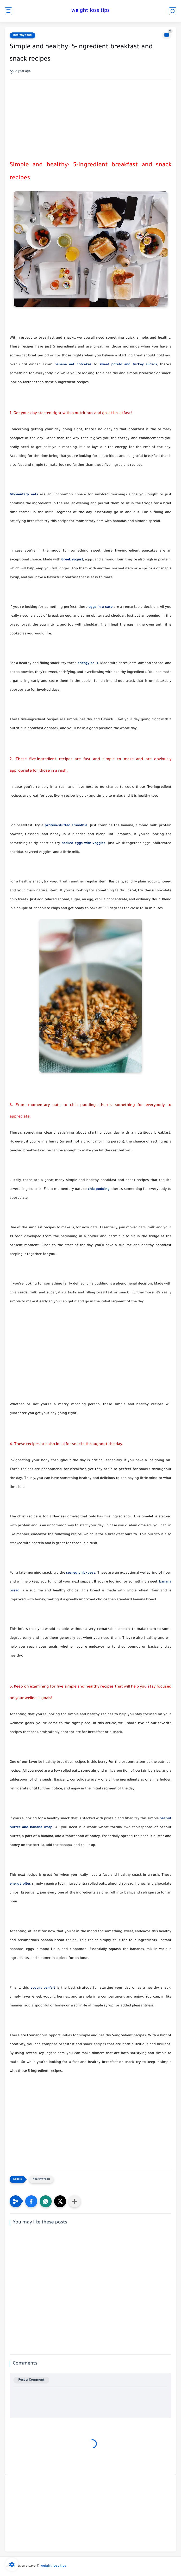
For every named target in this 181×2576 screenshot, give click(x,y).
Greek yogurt (72, 560)
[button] (31, 2201)
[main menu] (8, 11)
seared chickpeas (80, 1573)
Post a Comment (31, 2380)
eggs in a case (100, 607)
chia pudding (99, 1189)
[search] (172, 11)
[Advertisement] (90, 124)
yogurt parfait (43, 1988)
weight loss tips (90, 11)
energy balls (88, 663)
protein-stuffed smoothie (66, 826)
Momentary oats (24, 495)
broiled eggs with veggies (84, 843)
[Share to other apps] (75, 2201)
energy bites (20, 1884)
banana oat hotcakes (73, 365)
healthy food (22, 35)
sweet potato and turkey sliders (128, 365)
